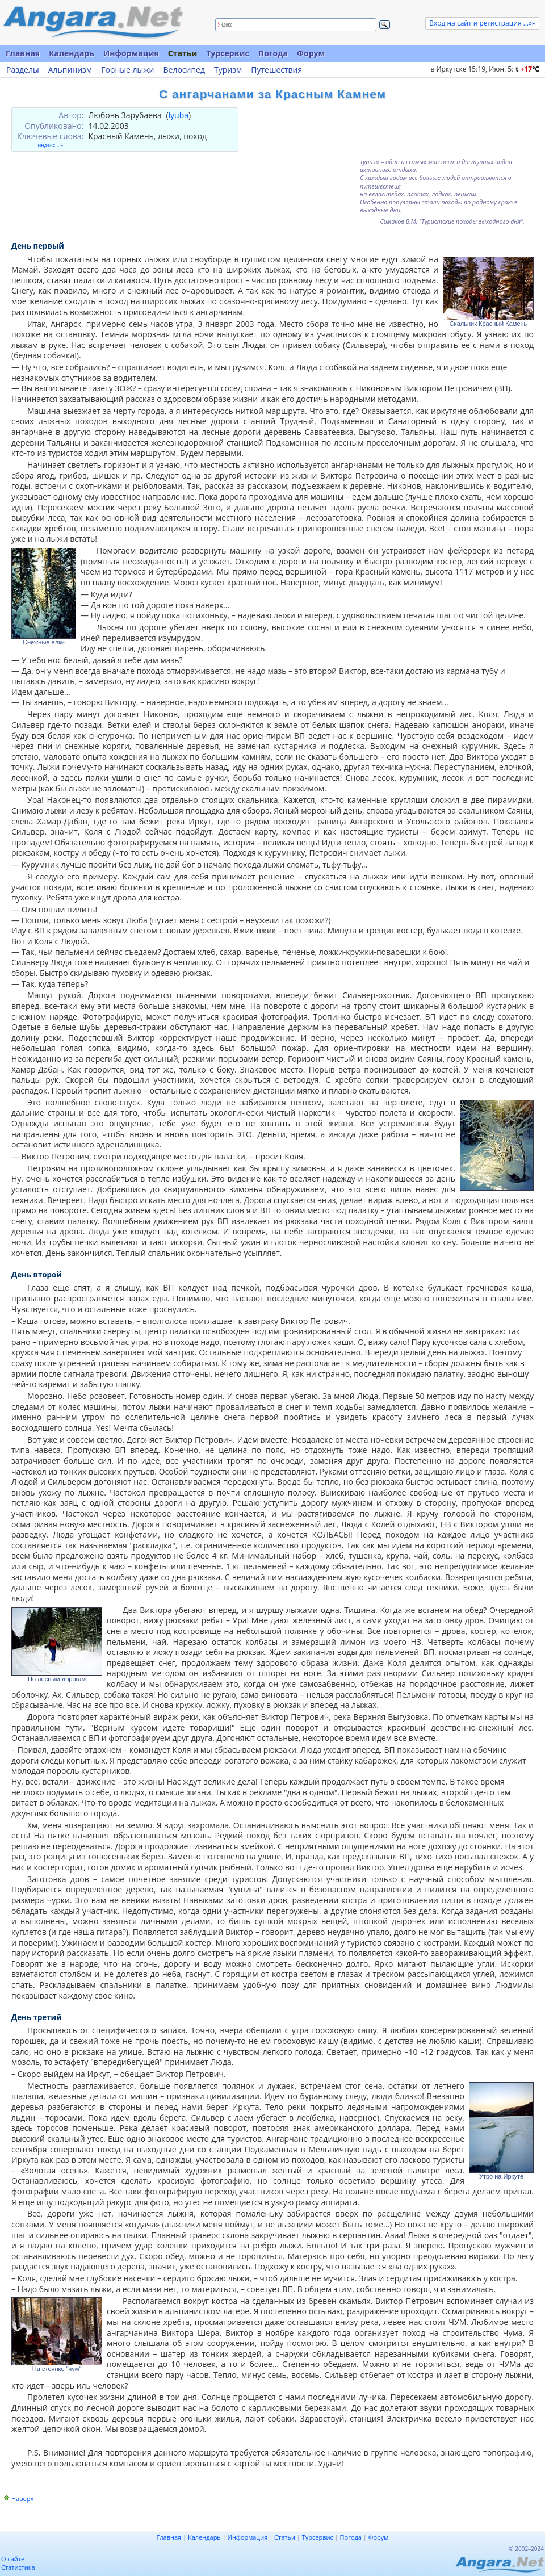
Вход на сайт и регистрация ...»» (482, 23)
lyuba (178, 115)
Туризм (228, 70)
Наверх (22, 2498)
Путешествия (276, 70)
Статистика (18, 2567)
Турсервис (227, 53)
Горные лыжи (127, 70)
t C (527, 69)
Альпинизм (70, 70)
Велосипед (184, 70)
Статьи (183, 53)
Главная (23, 53)
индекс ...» (50, 145)
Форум (311, 53)
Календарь (71, 53)
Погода (273, 53)
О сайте (12, 2558)
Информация (131, 53)
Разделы (22, 70)
